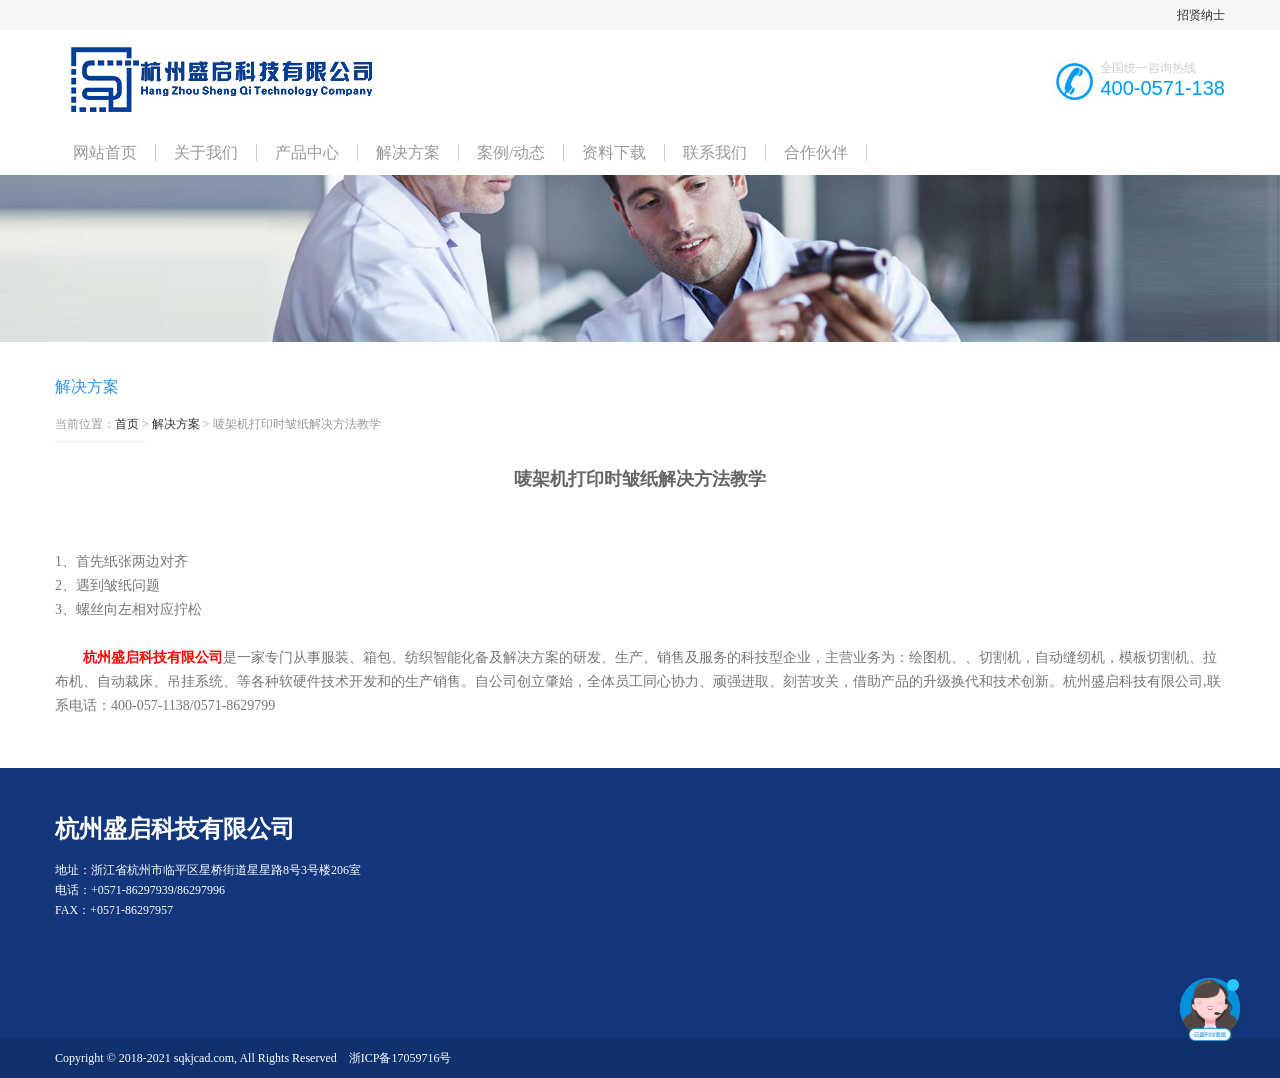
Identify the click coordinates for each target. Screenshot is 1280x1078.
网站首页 (105, 152)
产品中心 (307, 152)
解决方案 (408, 152)
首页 (127, 424)
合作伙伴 (816, 152)
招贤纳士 (1201, 15)
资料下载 (614, 152)
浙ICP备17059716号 (400, 1058)
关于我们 (206, 152)
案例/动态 (511, 152)
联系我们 (715, 152)
